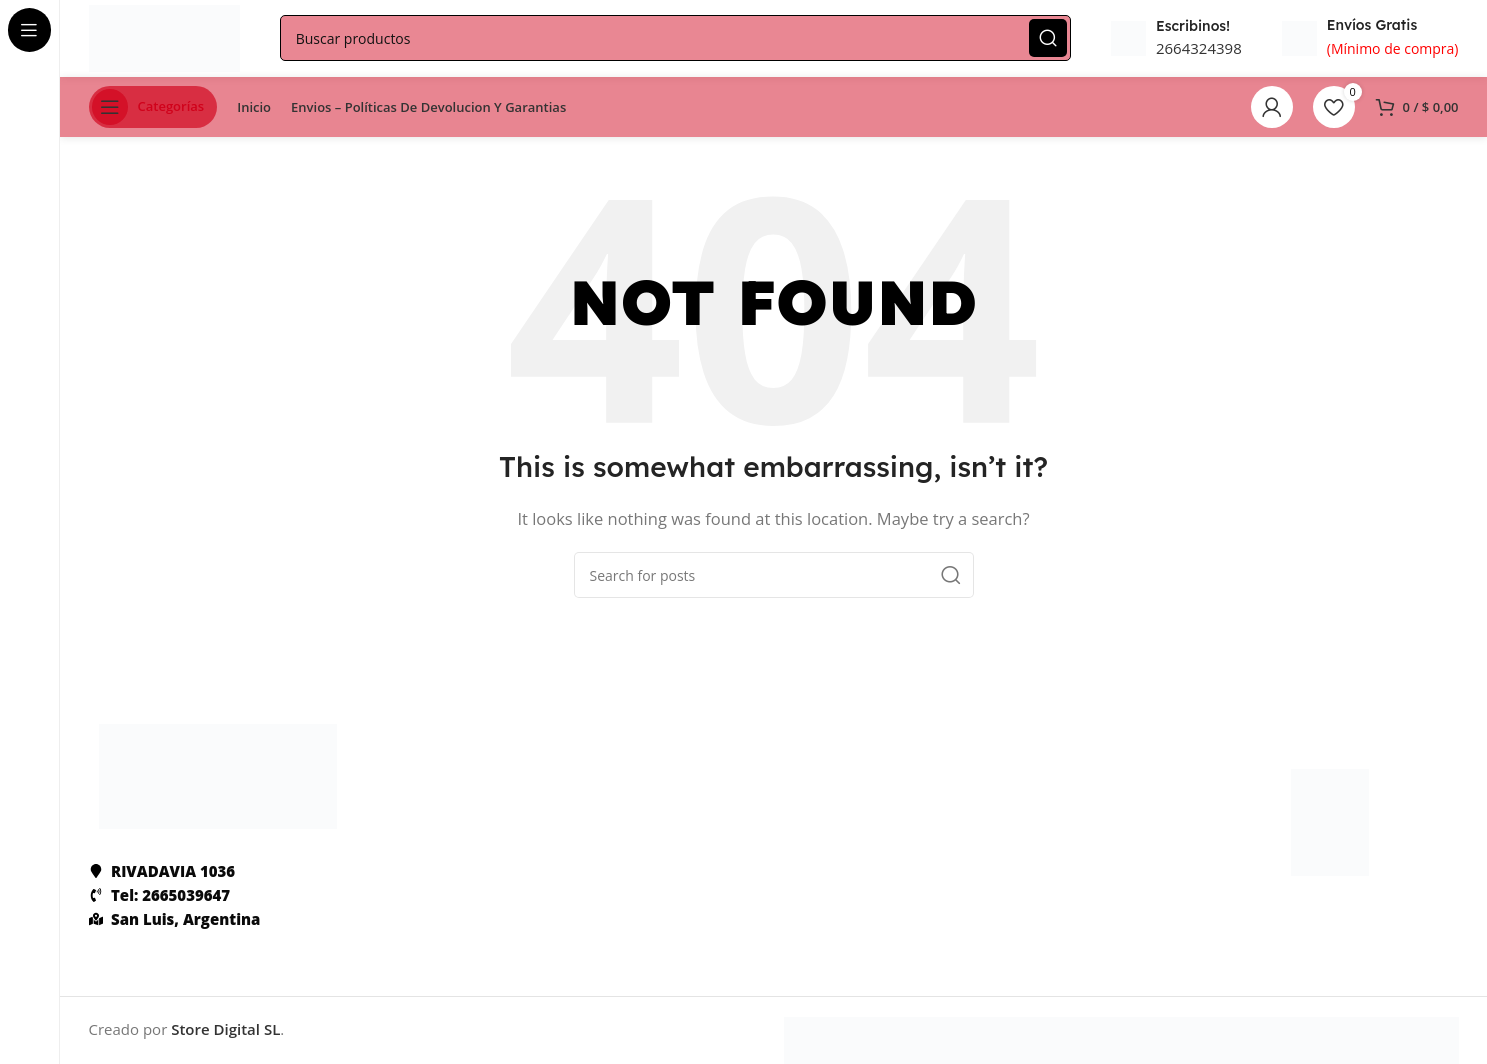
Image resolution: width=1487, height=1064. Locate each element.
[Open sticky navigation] (153, 110)
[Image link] (218, 778)
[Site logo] (168, 38)
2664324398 (1199, 50)
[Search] (679, 40)
